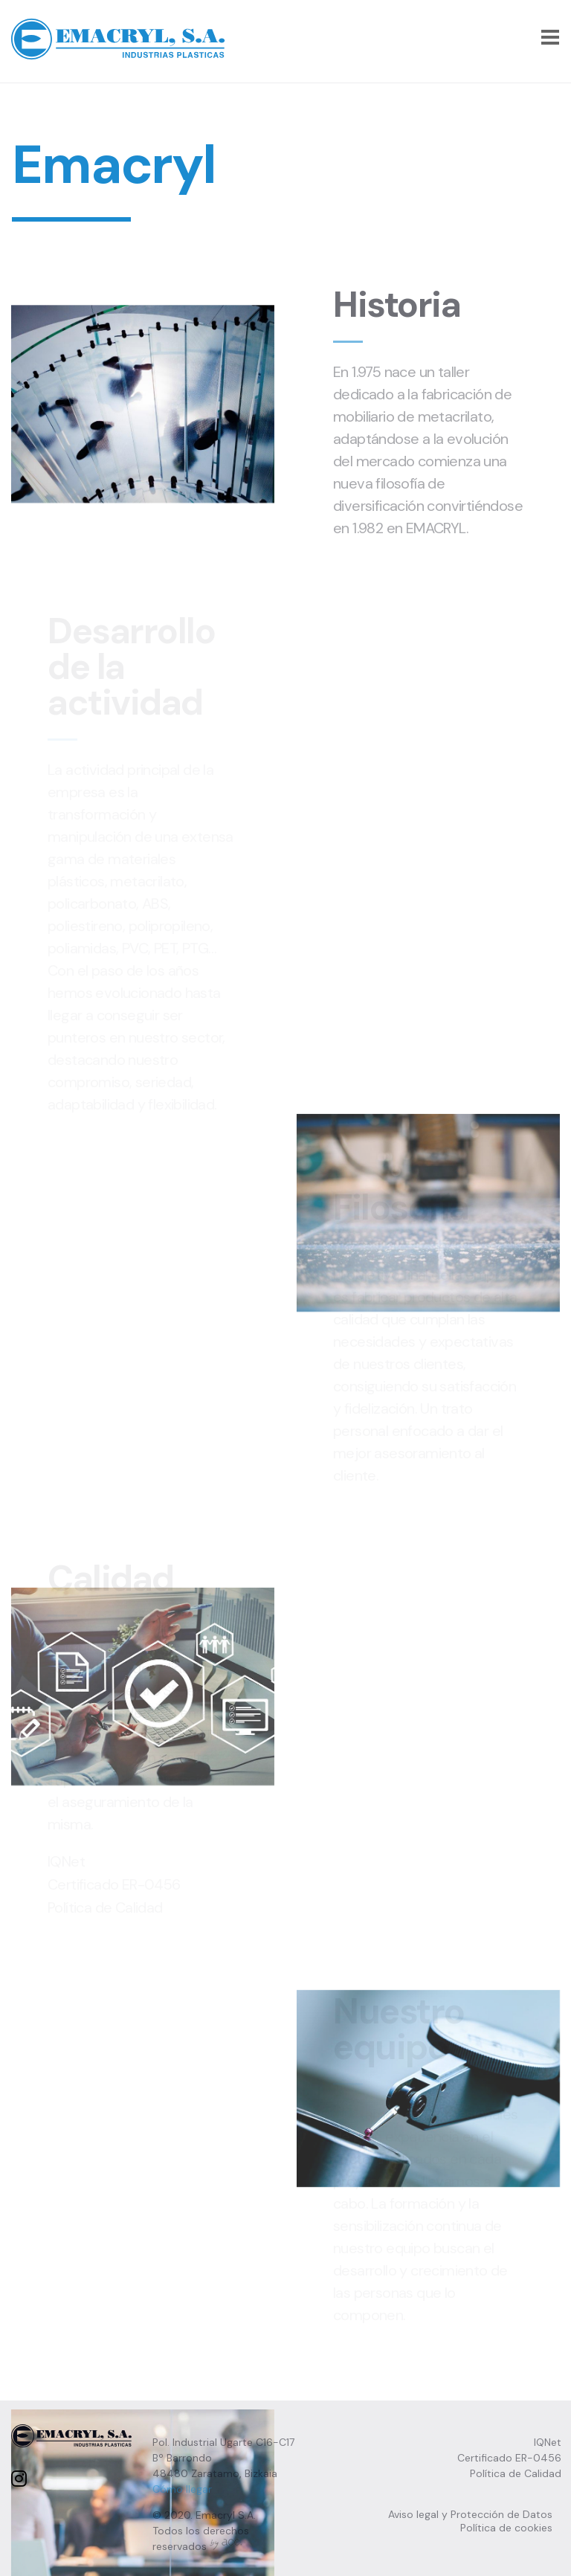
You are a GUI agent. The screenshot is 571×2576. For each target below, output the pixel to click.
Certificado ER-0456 (509, 2455)
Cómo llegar (182, 2486)
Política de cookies (506, 2525)
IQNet (547, 2440)
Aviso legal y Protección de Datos (470, 2512)
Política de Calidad (515, 2471)
